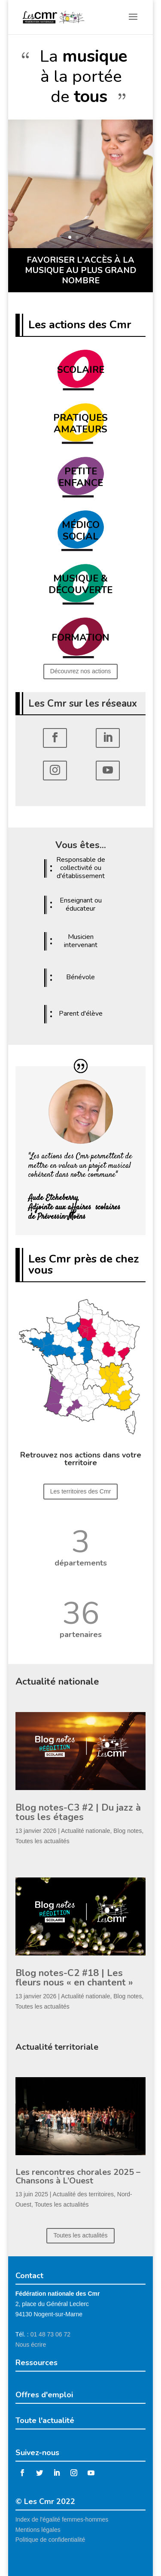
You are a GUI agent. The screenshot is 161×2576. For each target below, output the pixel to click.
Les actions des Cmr (79, 324)
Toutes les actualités (42, 1841)
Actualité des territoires (83, 2194)
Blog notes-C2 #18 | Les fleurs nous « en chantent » (74, 1978)
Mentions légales (38, 2529)
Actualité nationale (85, 1830)
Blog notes (127, 1830)
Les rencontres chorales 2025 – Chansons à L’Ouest (77, 2176)
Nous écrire (30, 2344)
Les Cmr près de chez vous (83, 1264)
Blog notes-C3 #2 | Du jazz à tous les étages (78, 1812)
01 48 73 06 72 (50, 2334)
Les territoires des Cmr (80, 1491)
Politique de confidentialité (50, 2539)
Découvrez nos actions (80, 671)
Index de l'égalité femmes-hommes (62, 2519)
